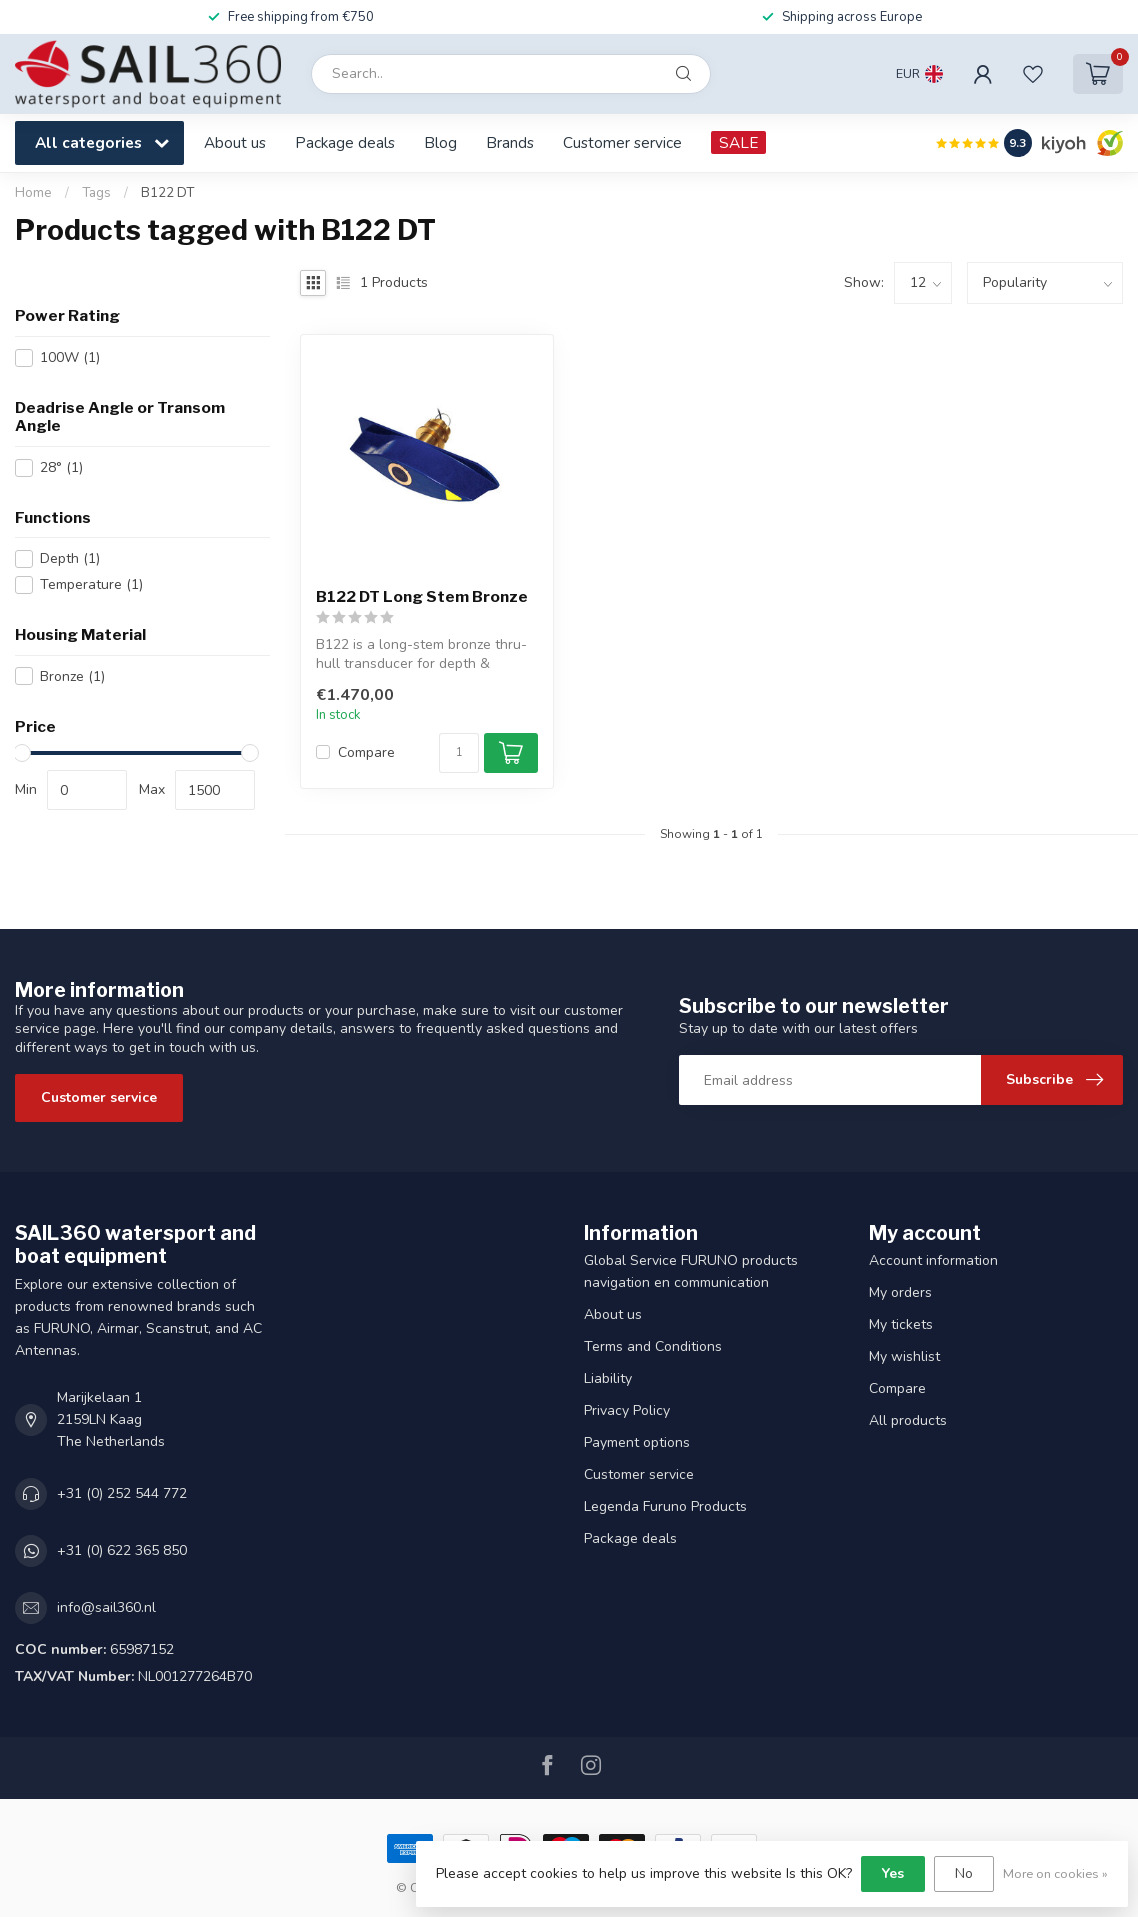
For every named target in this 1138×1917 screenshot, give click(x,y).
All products (908, 1420)
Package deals (345, 142)
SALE (738, 142)
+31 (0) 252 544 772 (122, 1493)
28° (61, 467)
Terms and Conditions (653, 1346)
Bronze (72, 676)
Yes (893, 1873)
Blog (440, 142)
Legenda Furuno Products (665, 1506)
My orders (900, 1292)
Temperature (91, 584)
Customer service (622, 142)
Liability (608, 1378)
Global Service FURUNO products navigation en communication (691, 1271)
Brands (510, 142)
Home (33, 193)
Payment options (637, 1442)
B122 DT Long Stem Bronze (422, 597)
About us (235, 142)
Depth (70, 558)
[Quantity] (459, 753)
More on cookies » (1055, 1873)
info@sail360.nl (106, 1607)
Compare (366, 752)
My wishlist (904, 1356)
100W (70, 357)
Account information (933, 1260)
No (964, 1873)
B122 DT (167, 193)
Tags (96, 193)
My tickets (901, 1324)
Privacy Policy (627, 1410)
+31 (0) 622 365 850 (122, 1550)
